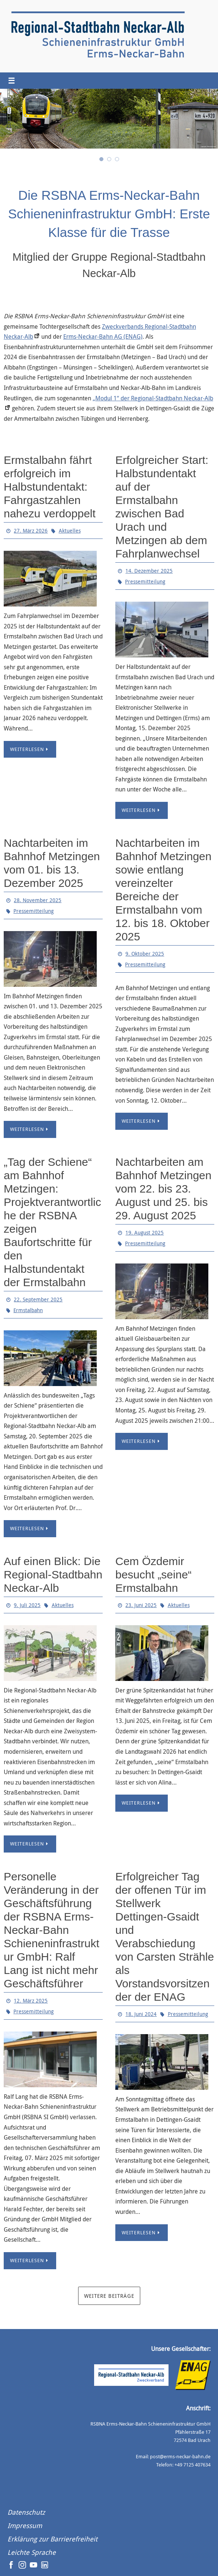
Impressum (24, 2525)
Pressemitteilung (145, 581)
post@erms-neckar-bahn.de (180, 2456)
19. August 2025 (144, 1232)
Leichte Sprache (31, 2552)
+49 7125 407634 (192, 2464)
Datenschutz (26, 2512)
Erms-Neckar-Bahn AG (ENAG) (102, 337)
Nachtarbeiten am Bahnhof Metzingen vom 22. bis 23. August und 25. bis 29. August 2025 (163, 1189)
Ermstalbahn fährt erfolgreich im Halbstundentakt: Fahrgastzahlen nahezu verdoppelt (50, 487)
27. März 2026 (31, 530)
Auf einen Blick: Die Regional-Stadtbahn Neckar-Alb (53, 1574)
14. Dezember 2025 (149, 570)
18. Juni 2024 (141, 2013)
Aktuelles (70, 530)
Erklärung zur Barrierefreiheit (52, 2538)
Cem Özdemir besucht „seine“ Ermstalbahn (153, 1574)
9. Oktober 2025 (144, 953)
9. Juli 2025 (27, 1605)
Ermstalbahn (28, 1310)
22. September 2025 (38, 1299)
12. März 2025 (31, 2000)
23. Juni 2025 (141, 1605)
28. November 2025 (37, 900)
